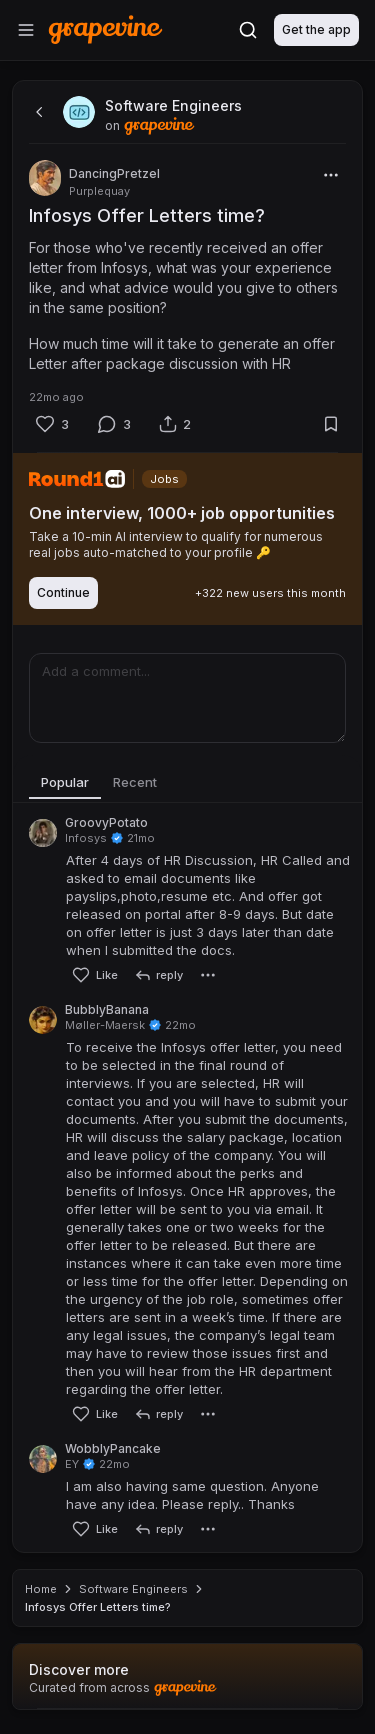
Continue (63, 592)
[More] (331, 175)
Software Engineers (133, 1589)
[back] (37, 112)
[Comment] (114, 424)
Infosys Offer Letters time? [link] (98, 1607)
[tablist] (187, 783)
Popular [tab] (65, 782)
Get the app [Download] (316, 29)
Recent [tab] (135, 782)
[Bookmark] (331, 424)
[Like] (52, 424)
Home (41, 1589)
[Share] (175, 424)
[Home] (105, 29)
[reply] (158, 975)
